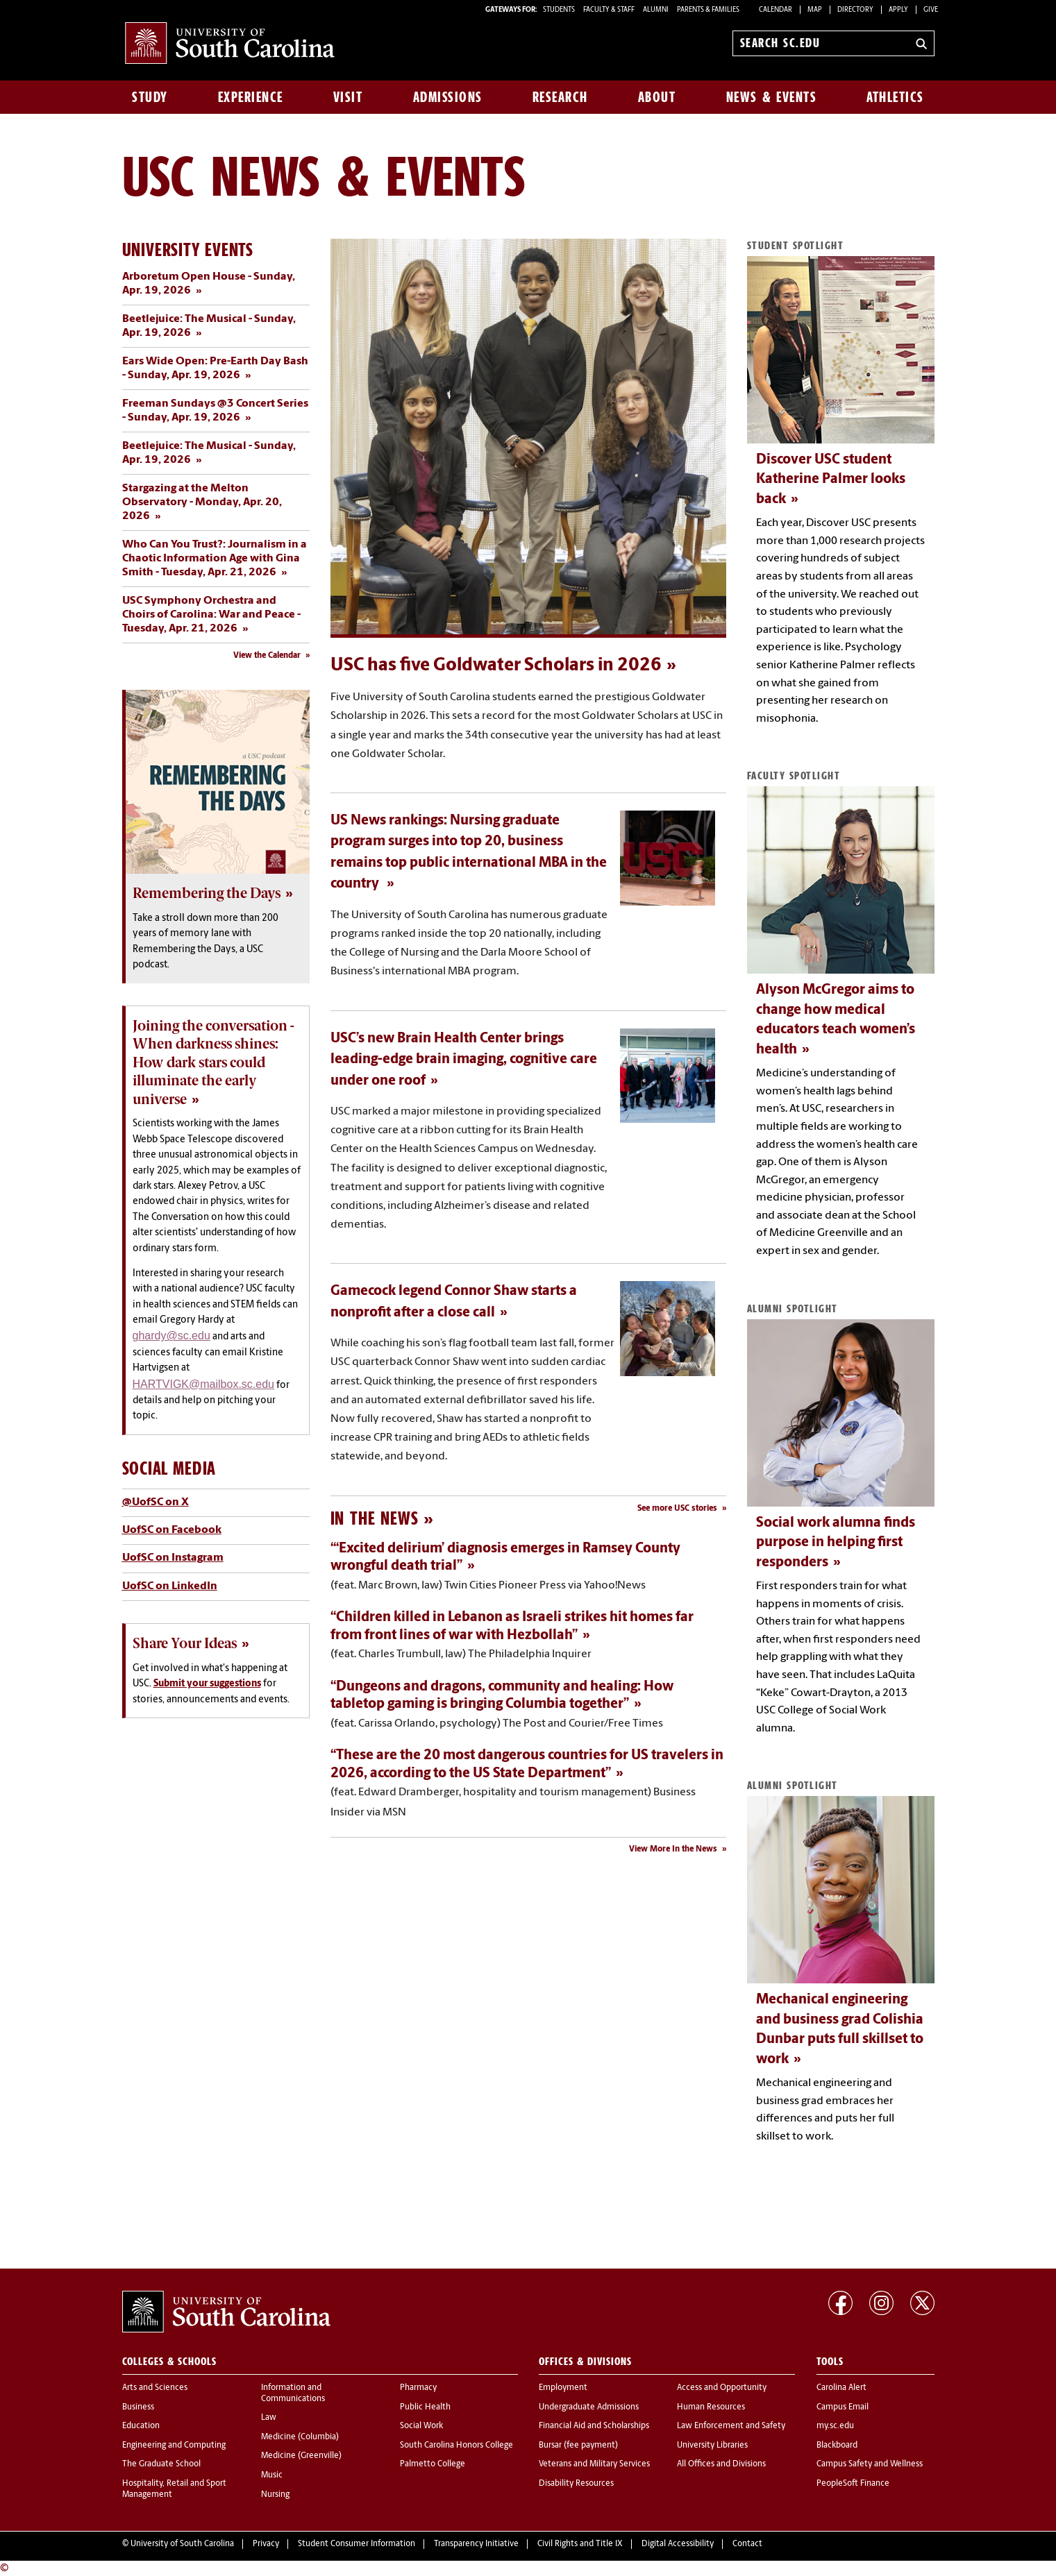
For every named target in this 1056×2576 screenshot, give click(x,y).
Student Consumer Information (356, 2544)
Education (141, 2426)
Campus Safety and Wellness (869, 2464)
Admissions (448, 97)
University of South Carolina (182, 2544)
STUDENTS (559, 10)
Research (560, 97)
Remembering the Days (206, 893)
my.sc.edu (835, 2426)
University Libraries (712, 2445)
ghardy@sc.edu (171, 1335)
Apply (898, 10)
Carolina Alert (841, 2388)
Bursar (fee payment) (578, 2445)
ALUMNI (656, 10)
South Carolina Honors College (456, 2445)
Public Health (425, 2407)
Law (268, 2418)
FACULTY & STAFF (609, 10)
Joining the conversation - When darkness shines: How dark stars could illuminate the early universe (213, 1062)
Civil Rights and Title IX (580, 2544)
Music (272, 2475)
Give (930, 10)
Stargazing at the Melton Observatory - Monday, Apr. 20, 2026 (202, 502)
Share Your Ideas (185, 1643)
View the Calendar (267, 656)
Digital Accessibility (678, 2544)
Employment (563, 2388)
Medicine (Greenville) (301, 2456)
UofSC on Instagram (173, 1558)
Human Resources (711, 2407)
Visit (348, 97)
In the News (374, 1518)
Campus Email (842, 2407)
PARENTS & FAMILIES (708, 10)
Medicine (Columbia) (300, 2437)
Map (814, 10)
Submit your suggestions (207, 1684)
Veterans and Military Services (594, 2464)
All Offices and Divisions (721, 2464)
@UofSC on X (155, 1502)
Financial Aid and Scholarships (594, 2426)
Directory (855, 10)
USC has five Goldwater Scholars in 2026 (496, 666)
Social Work (421, 2426)
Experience (250, 97)
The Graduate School (161, 2464)
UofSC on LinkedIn (169, 1586)
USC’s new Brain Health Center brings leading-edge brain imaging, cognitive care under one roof (463, 1060)
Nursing (275, 2495)
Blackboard (836, 2445)
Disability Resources (576, 2484)
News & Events (771, 97)
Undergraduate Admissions (589, 2407)
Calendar (775, 10)
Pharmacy (418, 2388)
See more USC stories (677, 1509)
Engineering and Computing (174, 2445)
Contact (747, 2544)
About (657, 97)
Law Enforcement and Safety (731, 2426)
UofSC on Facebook (171, 1530)
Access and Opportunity (721, 2388)
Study (150, 97)
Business (138, 2407)
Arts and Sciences (154, 2388)
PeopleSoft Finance (852, 2484)
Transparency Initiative (476, 2544)
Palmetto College (432, 2464)
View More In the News (673, 1849)
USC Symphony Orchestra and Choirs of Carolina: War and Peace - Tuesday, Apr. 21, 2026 (211, 614)
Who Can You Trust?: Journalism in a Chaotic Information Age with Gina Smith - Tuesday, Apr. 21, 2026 (214, 558)
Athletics (895, 97)
